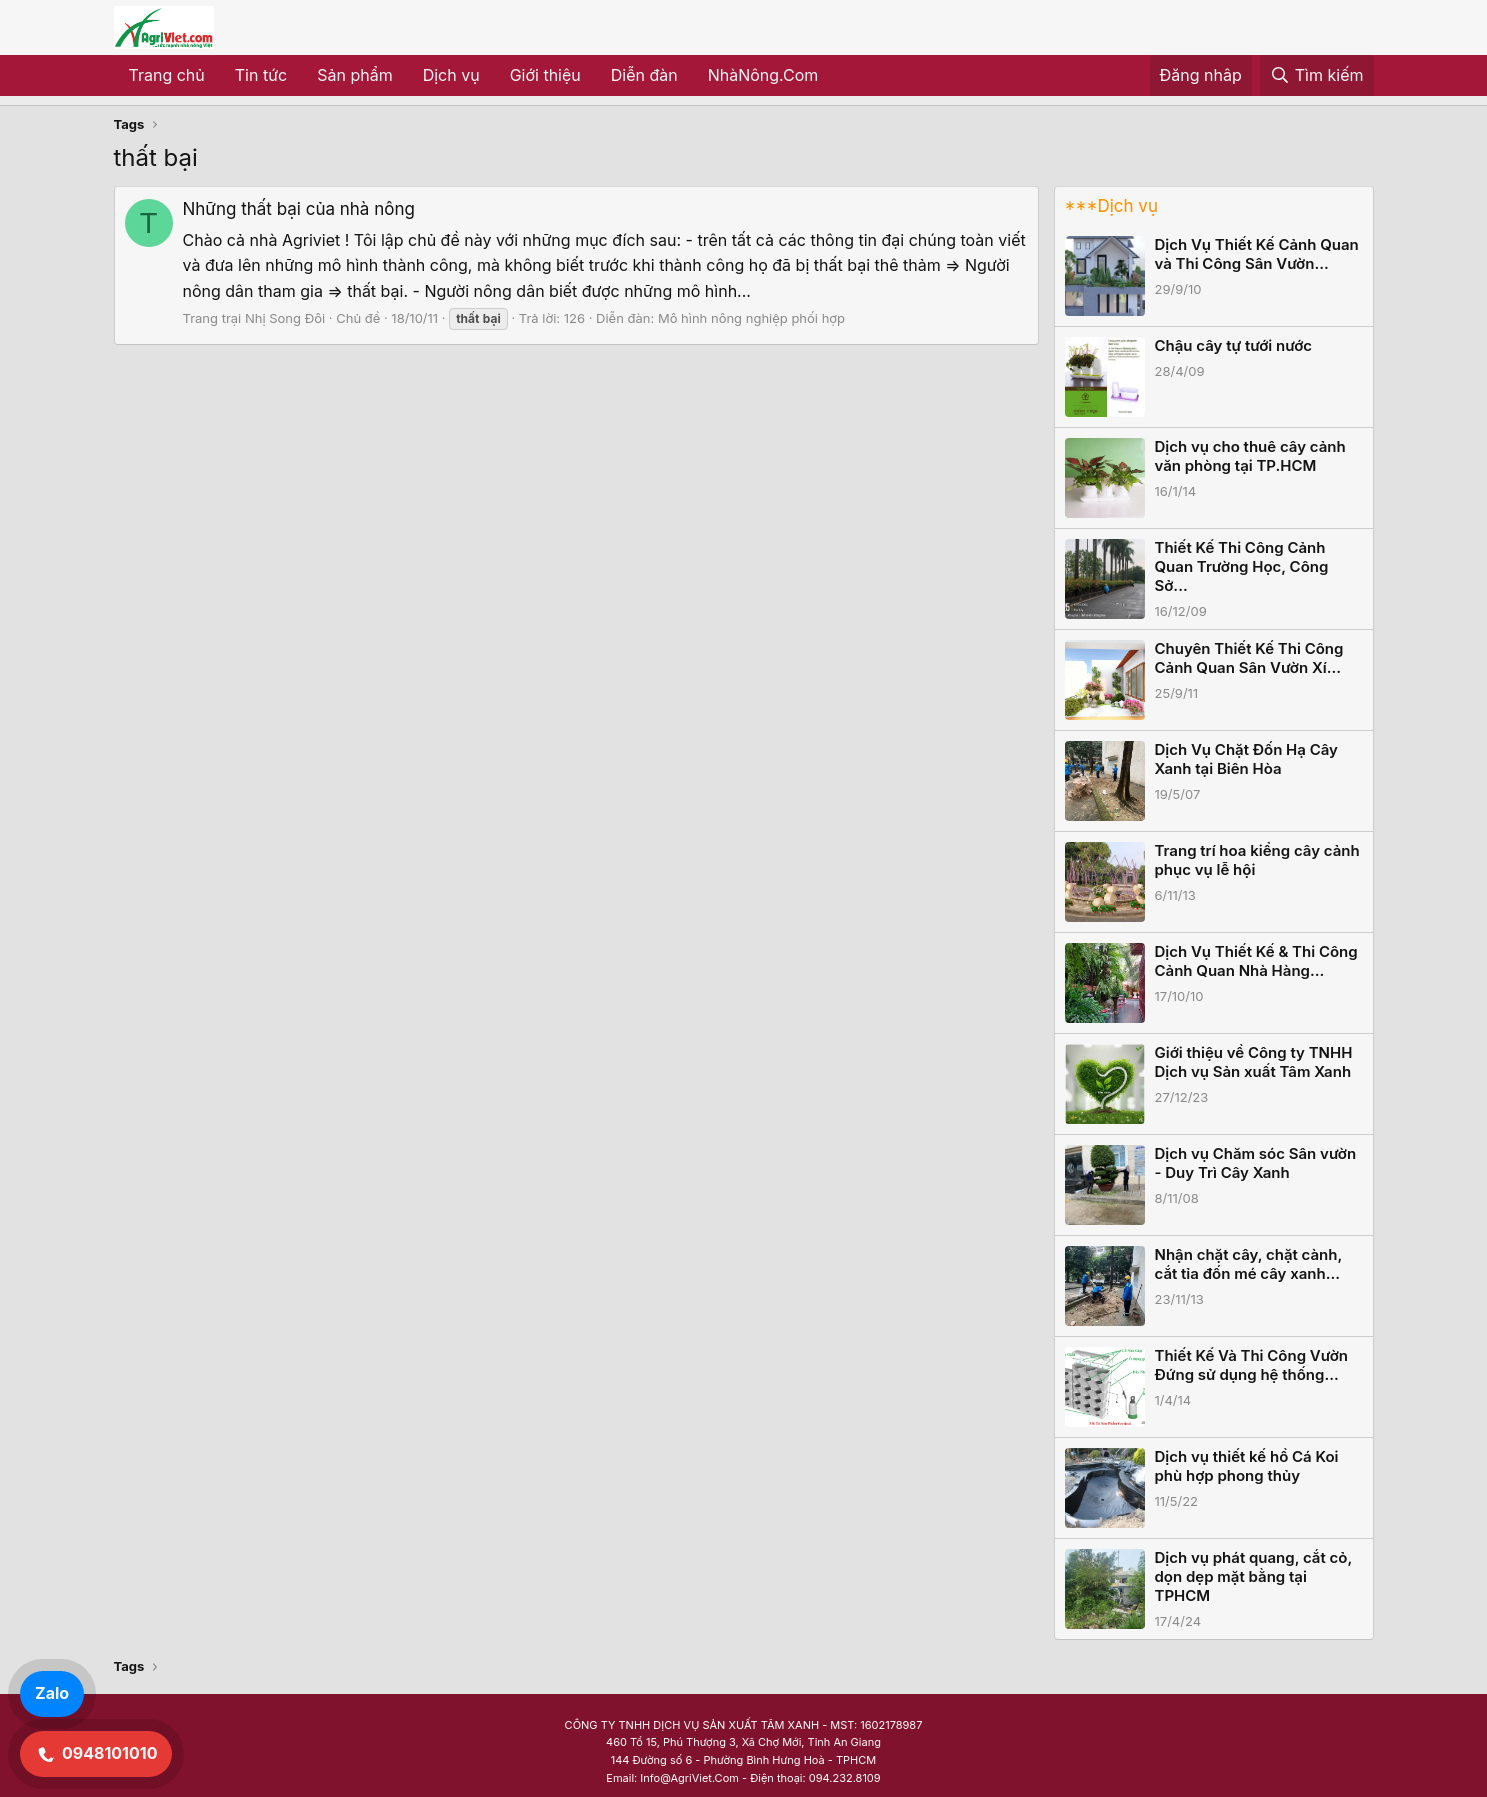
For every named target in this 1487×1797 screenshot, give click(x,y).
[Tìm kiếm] (1317, 76)
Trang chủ (167, 75)
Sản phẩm (354, 75)
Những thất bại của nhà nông (299, 209)
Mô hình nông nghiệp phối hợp (751, 318)
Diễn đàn (644, 75)
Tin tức (261, 75)
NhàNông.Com (763, 75)
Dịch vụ (451, 75)
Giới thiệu (545, 75)
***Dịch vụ (1111, 206)
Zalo (52, 1693)
